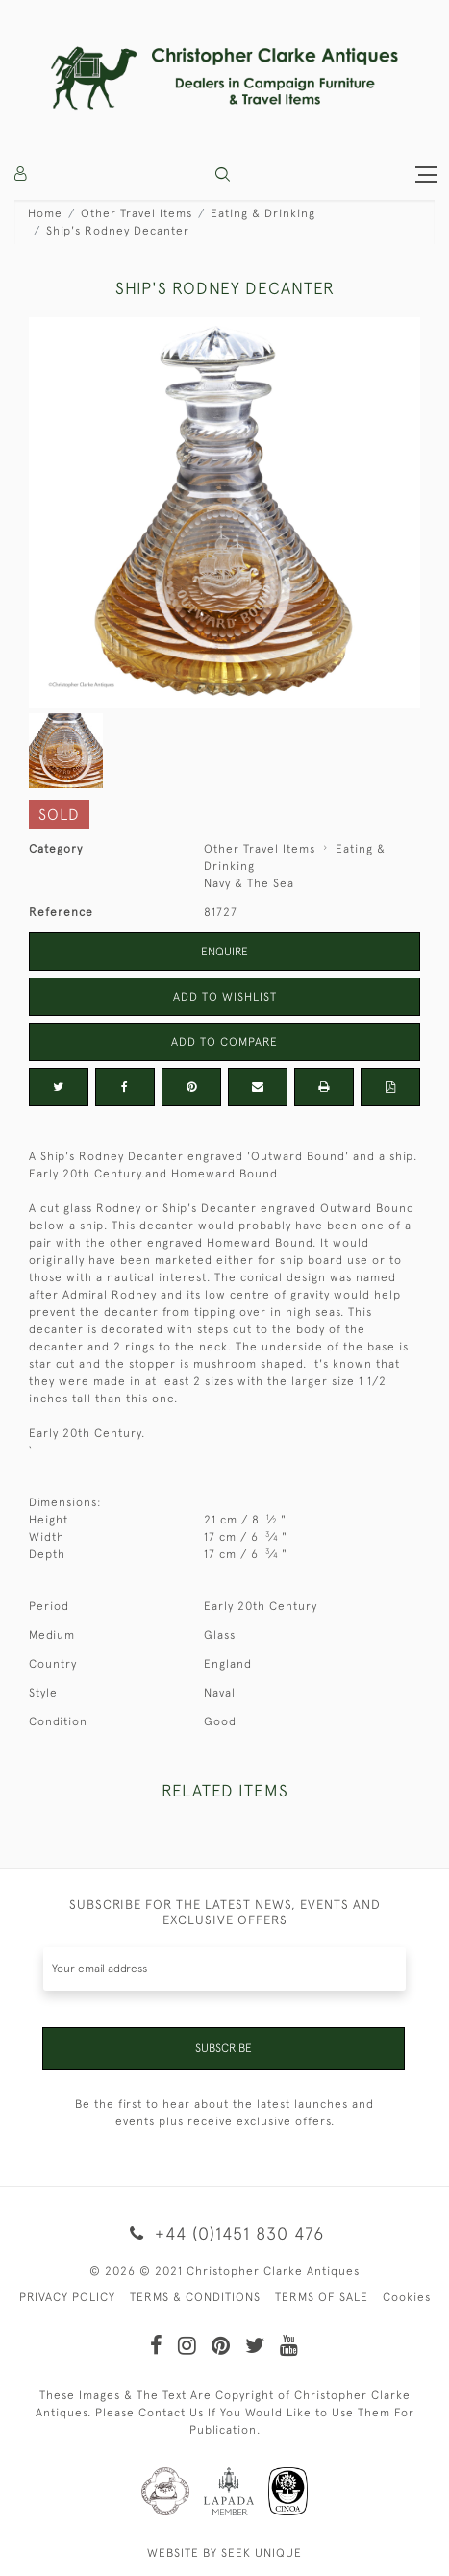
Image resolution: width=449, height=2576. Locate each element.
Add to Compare (224, 1042)
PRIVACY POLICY (67, 2297)
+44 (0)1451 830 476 (224, 2233)
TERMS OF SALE (321, 2297)
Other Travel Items (136, 213)
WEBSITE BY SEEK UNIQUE (224, 2553)
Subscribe (223, 2048)
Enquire (224, 951)
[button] (222, 174)
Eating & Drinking (263, 213)
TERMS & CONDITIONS (195, 2297)
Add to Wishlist (225, 996)
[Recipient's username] (224, 1969)
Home (45, 213)
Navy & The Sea (249, 883)
